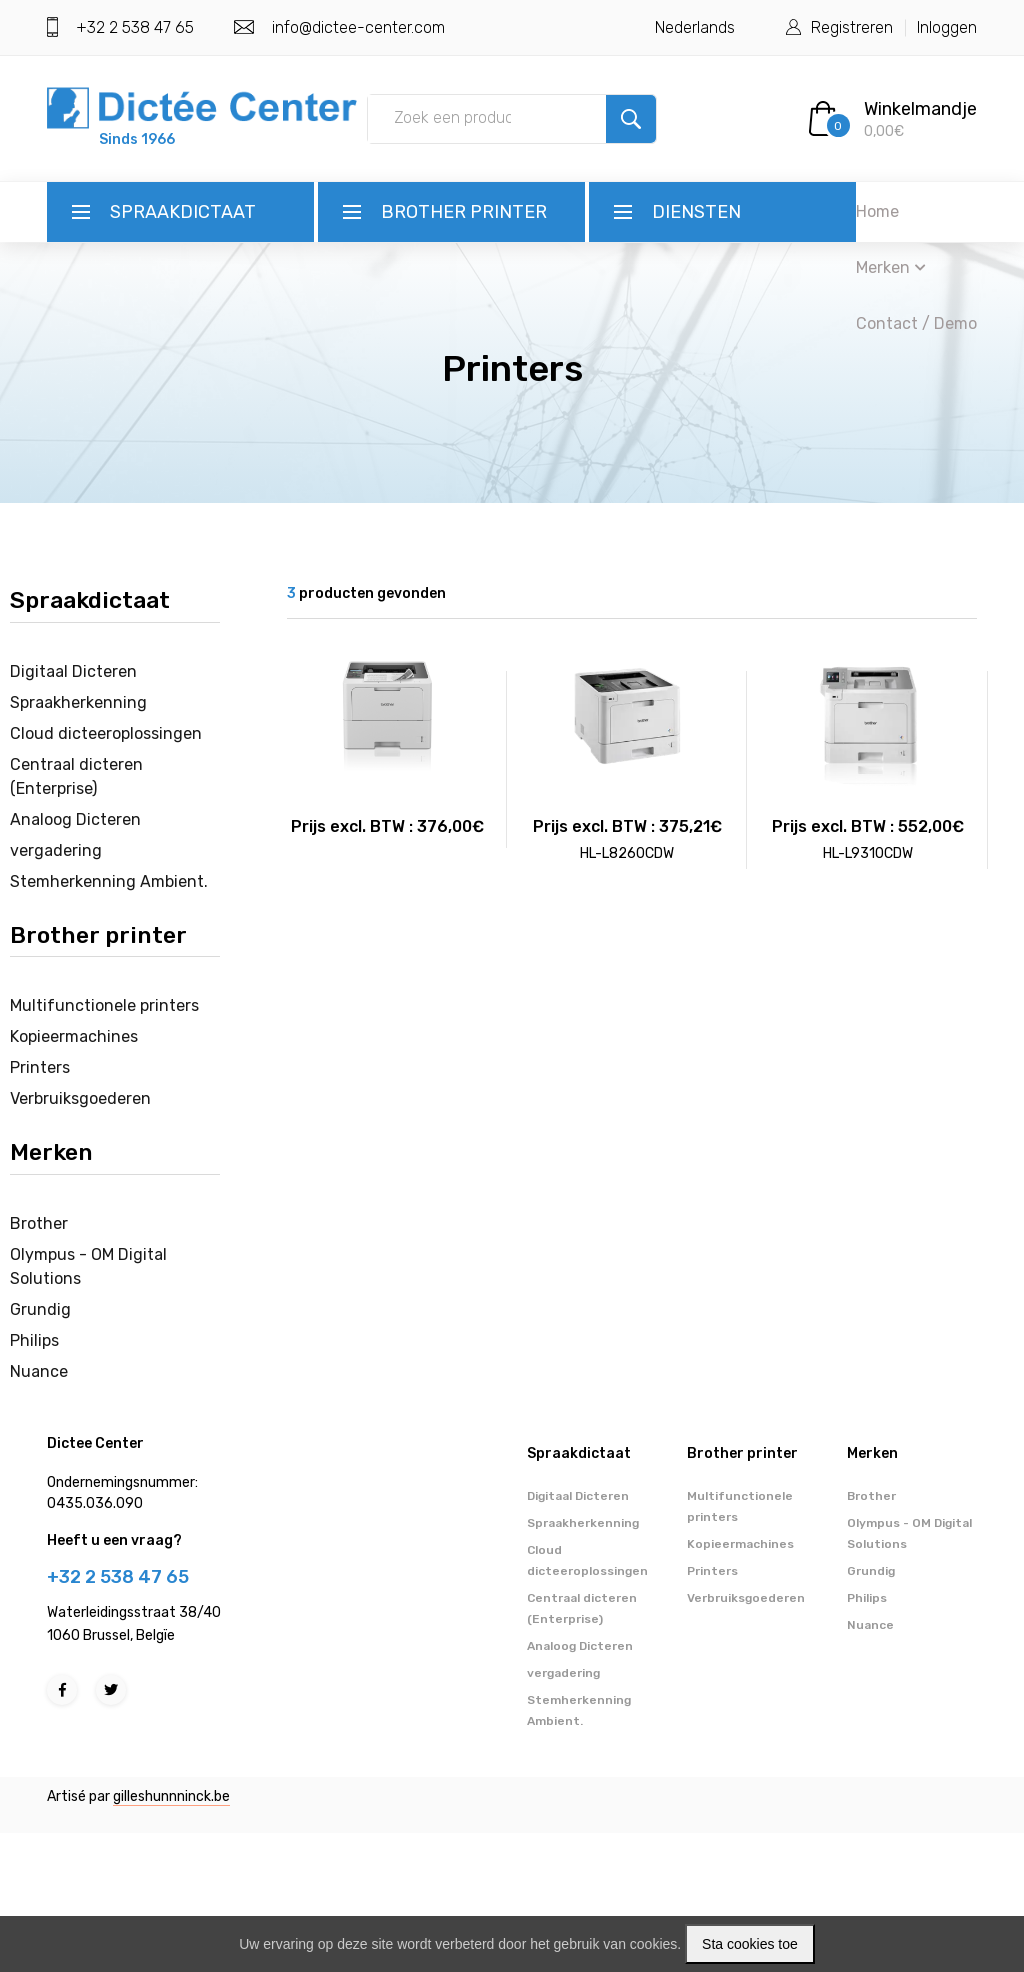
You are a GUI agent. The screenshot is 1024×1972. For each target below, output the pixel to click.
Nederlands (695, 27)
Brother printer (464, 212)
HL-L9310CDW (868, 853)
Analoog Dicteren (75, 819)
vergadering (56, 850)
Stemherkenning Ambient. (109, 881)
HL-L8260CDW (627, 853)
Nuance (39, 1371)
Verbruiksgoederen (80, 1098)
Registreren (852, 27)
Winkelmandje (920, 109)
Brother (39, 1223)
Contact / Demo (916, 323)
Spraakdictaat (183, 212)
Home (877, 211)
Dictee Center (95, 1443)
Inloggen (947, 27)
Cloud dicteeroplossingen (106, 733)
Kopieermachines (74, 1036)
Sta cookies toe (750, 1944)
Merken (891, 267)
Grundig (40, 1309)
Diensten (696, 212)
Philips (34, 1340)
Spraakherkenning (78, 702)
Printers (40, 1067)
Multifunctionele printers (104, 1005)
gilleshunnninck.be (171, 1796)
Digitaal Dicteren (73, 671)
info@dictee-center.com (358, 27)
